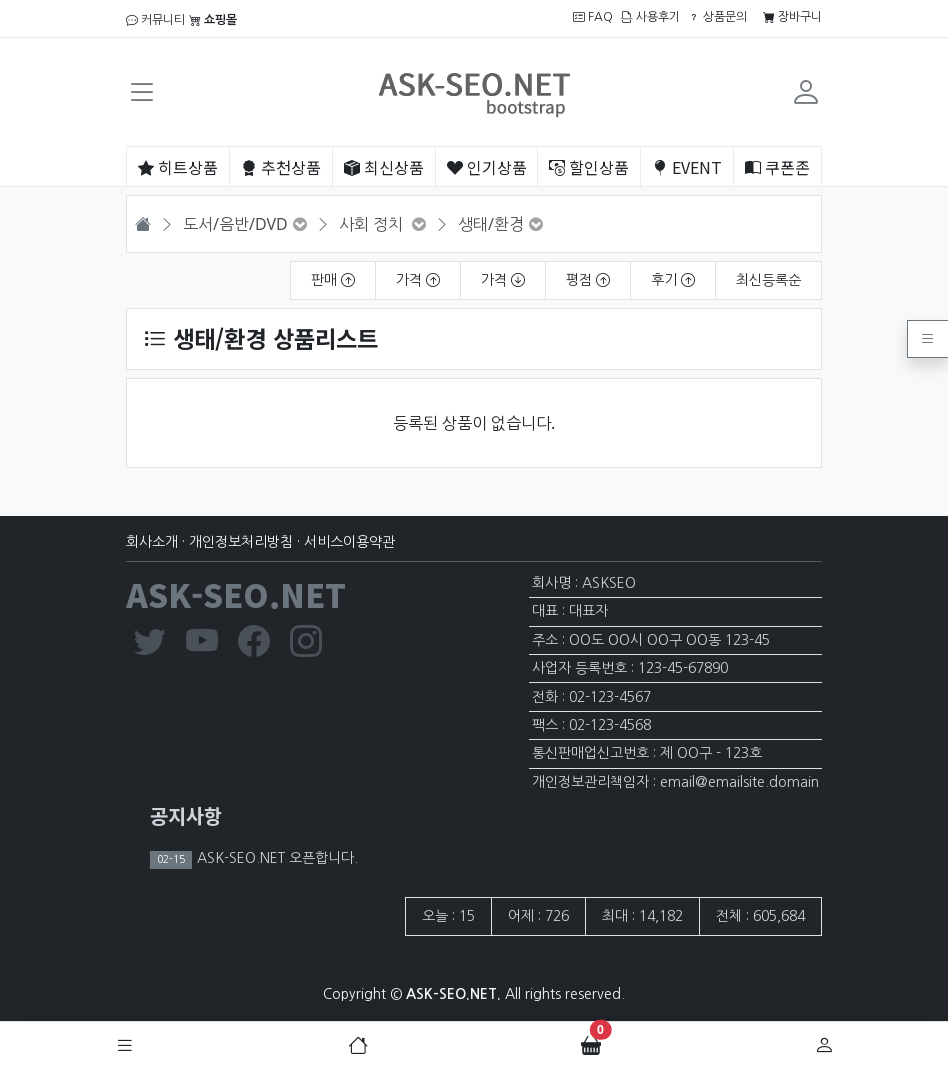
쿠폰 (777, 167)
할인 (589, 167)
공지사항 (186, 815)
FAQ (593, 17)
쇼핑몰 (213, 20)
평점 (588, 280)
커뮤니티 (155, 20)
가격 (418, 280)
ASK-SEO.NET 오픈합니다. (275, 858)
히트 (178, 167)
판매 (333, 280)
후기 (673, 280)
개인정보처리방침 (241, 542)
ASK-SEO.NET (236, 594)
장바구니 (792, 17)
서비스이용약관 (349, 542)
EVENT (687, 167)
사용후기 (650, 17)
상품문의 (717, 17)
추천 (281, 167)
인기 (487, 167)
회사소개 (152, 542)
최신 (384, 167)
